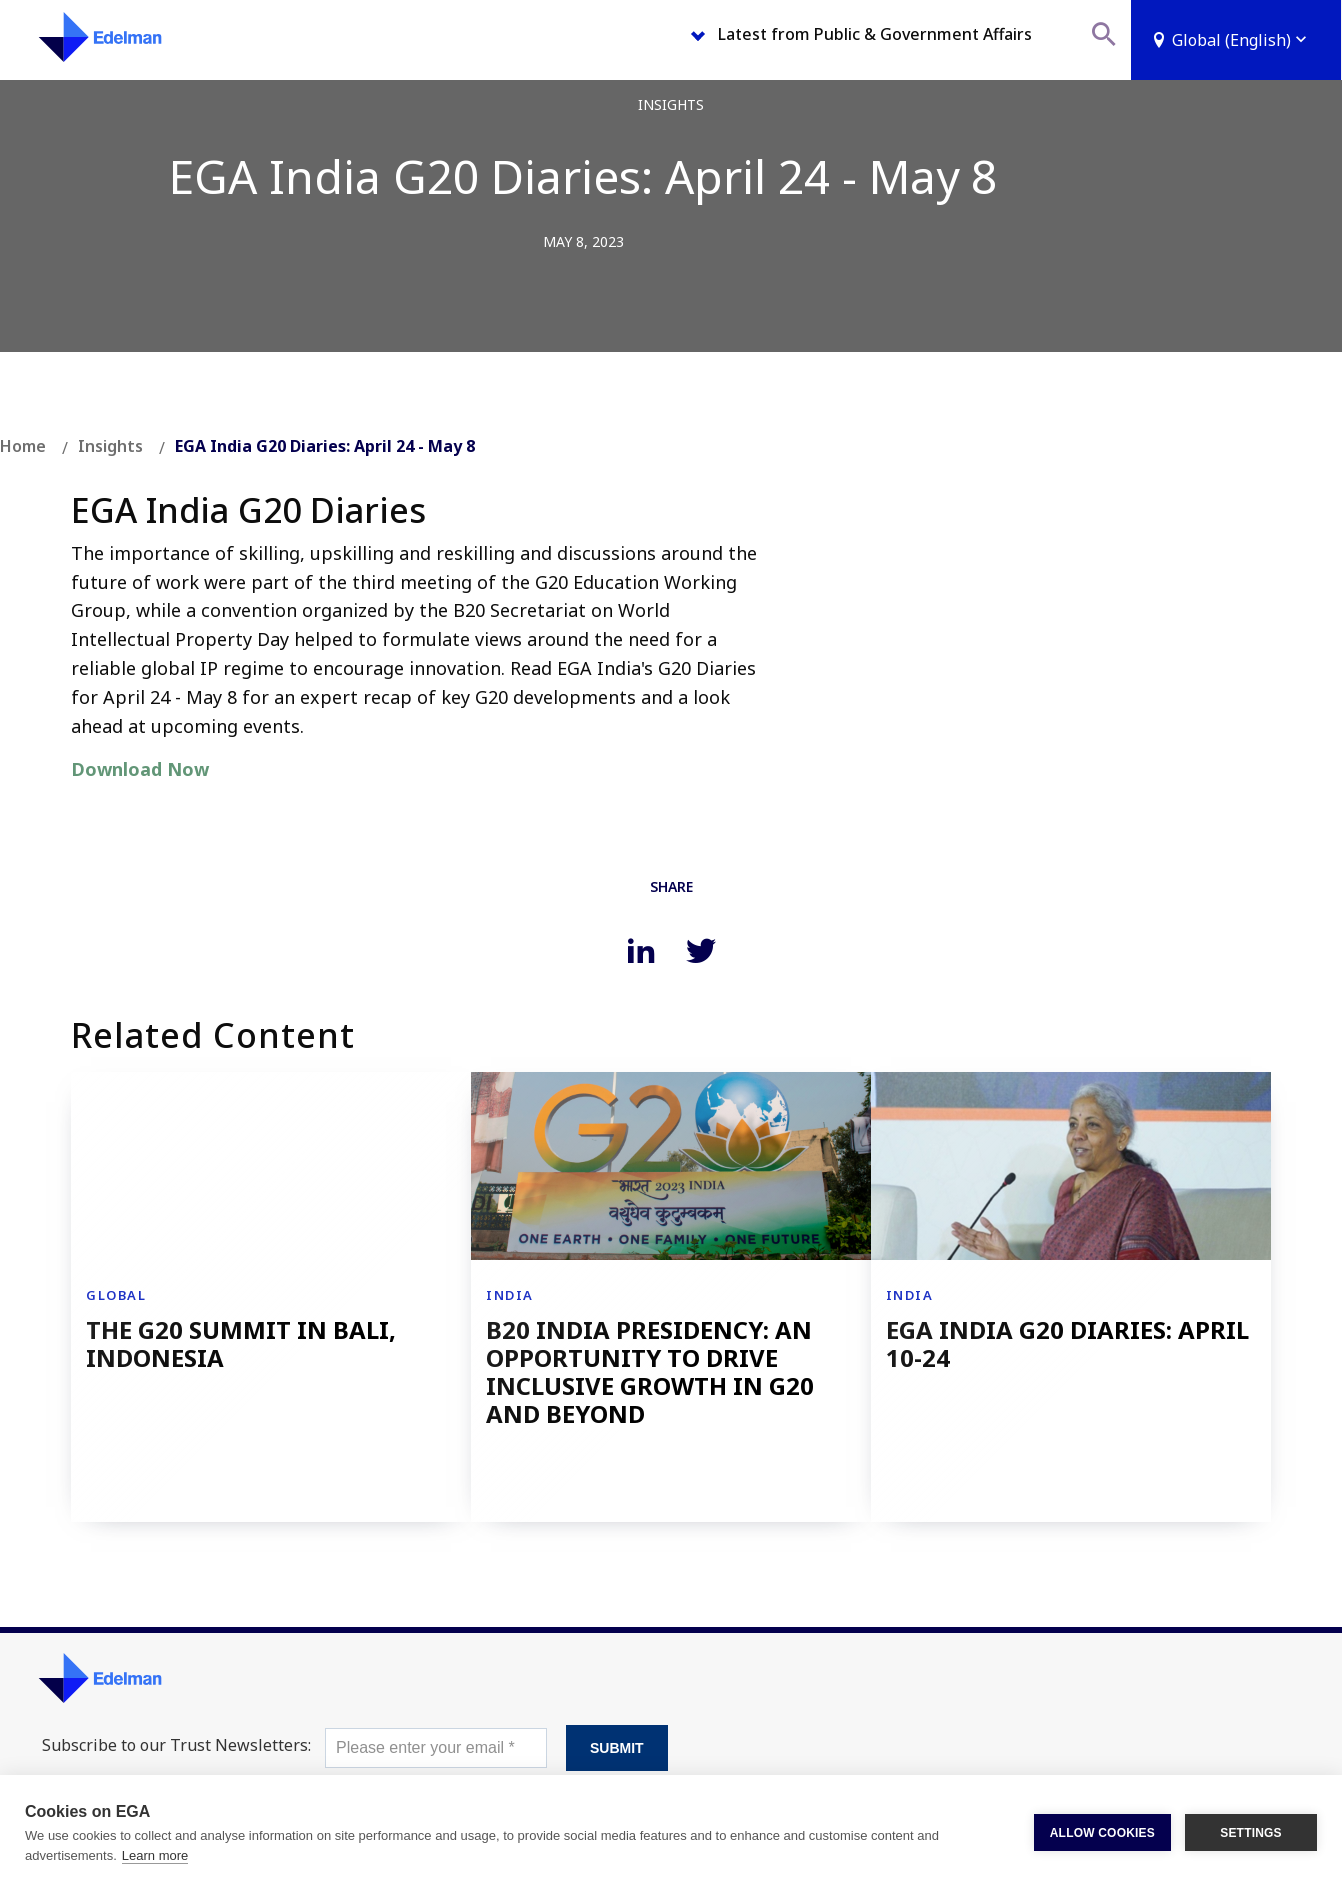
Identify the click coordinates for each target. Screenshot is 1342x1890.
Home (23, 446)
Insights (110, 446)
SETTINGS (1251, 1833)
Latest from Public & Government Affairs (875, 34)
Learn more (155, 1855)
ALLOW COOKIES (1102, 1833)
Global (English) (1241, 40)
